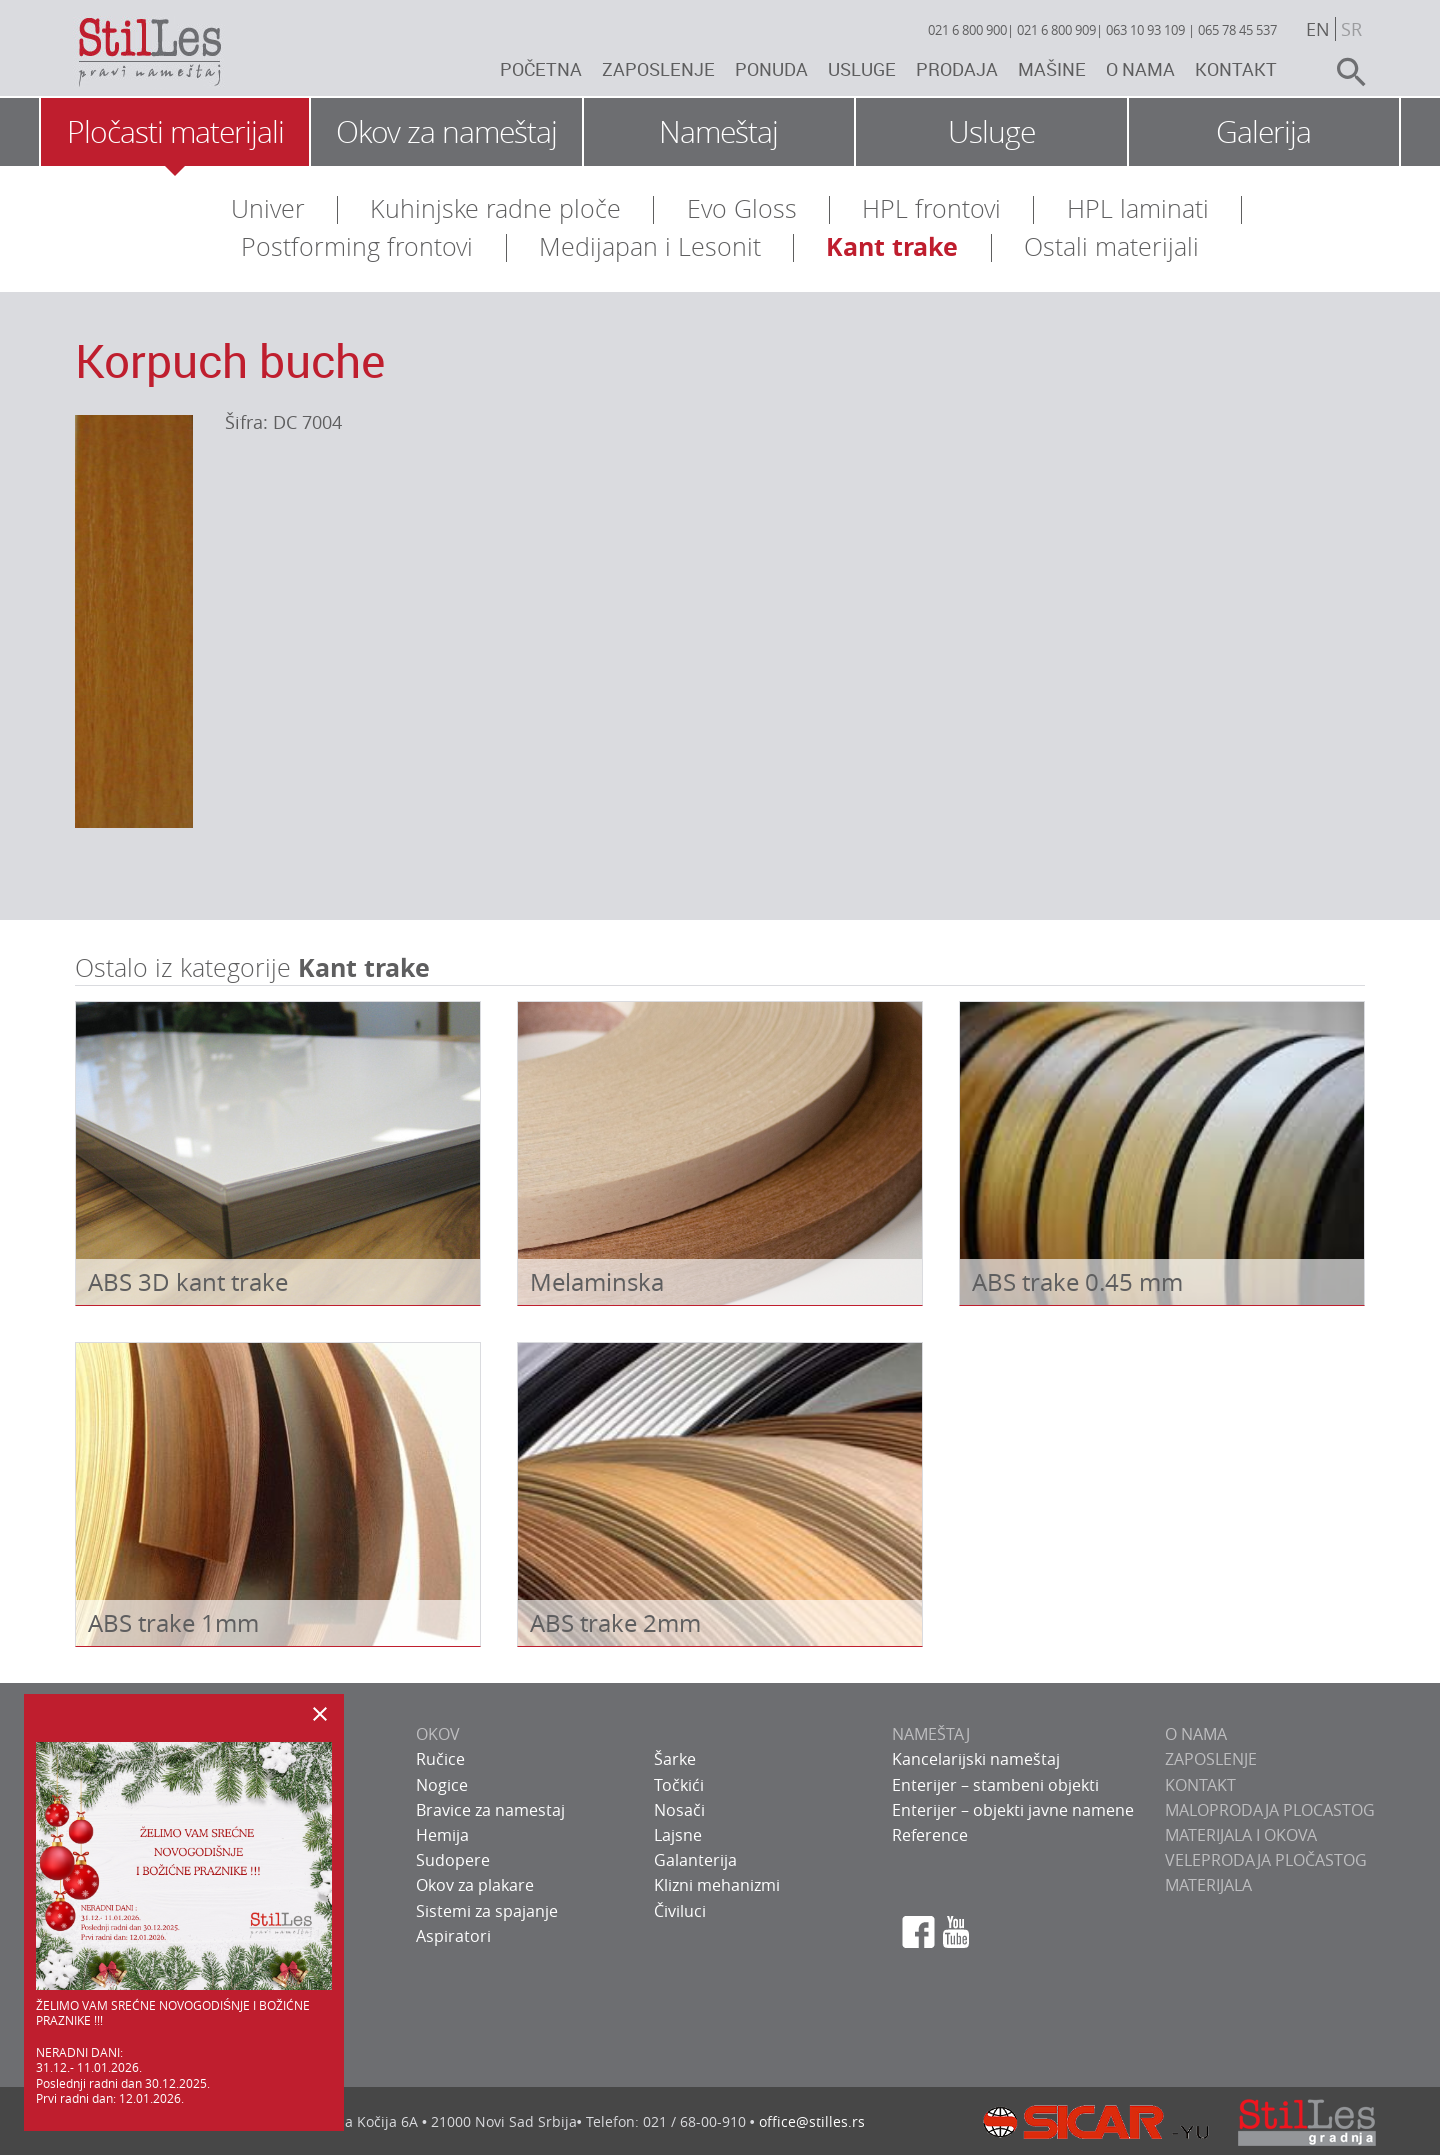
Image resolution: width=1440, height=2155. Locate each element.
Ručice (440, 1759)
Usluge (862, 69)
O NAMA (1196, 1734)
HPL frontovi (931, 208)
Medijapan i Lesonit (650, 246)
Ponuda (771, 69)
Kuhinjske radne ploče (495, 208)
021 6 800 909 (1056, 30)
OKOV (438, 1734)
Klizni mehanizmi (717, 1885)
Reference (930, 1835)
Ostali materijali (1111, 246)
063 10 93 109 (1145, 30)
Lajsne (678, 1835)
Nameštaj (718, 132)
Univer (268, 208)
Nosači (679, 1810)
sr (1351, 29)
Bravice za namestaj (490, 1810)
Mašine (1052, 69)
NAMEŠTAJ (931, 1734)
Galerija (1263, 132)
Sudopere (453, 1860)
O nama (1140, 69)
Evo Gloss (742, 208)
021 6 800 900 (967, 30)
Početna (541, 69)
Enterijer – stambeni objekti (995, 1785)
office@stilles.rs (812, 2121)
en (1318, 29)
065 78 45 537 (1237, 30)
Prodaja (957, 69)
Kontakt (1236, 69)
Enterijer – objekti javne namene (1013, 1810)
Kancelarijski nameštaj (976, 1759)
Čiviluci (680, 1911)
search (1343, 72)
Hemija (442, 1835)
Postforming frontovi (357, 246)
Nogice (442, 1785)
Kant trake (892, 246)
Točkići (679, 1785)
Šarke (675, 1759)
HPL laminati (1138, 208)
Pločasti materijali (175, 132)
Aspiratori (453, 1936)
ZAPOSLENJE (1211, 1759)
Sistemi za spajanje (487, 1911)
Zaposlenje (658, 69)
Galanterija (695, 1860)
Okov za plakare (475, 1885)
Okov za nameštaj (446, 132)
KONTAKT (1200, 1785)
